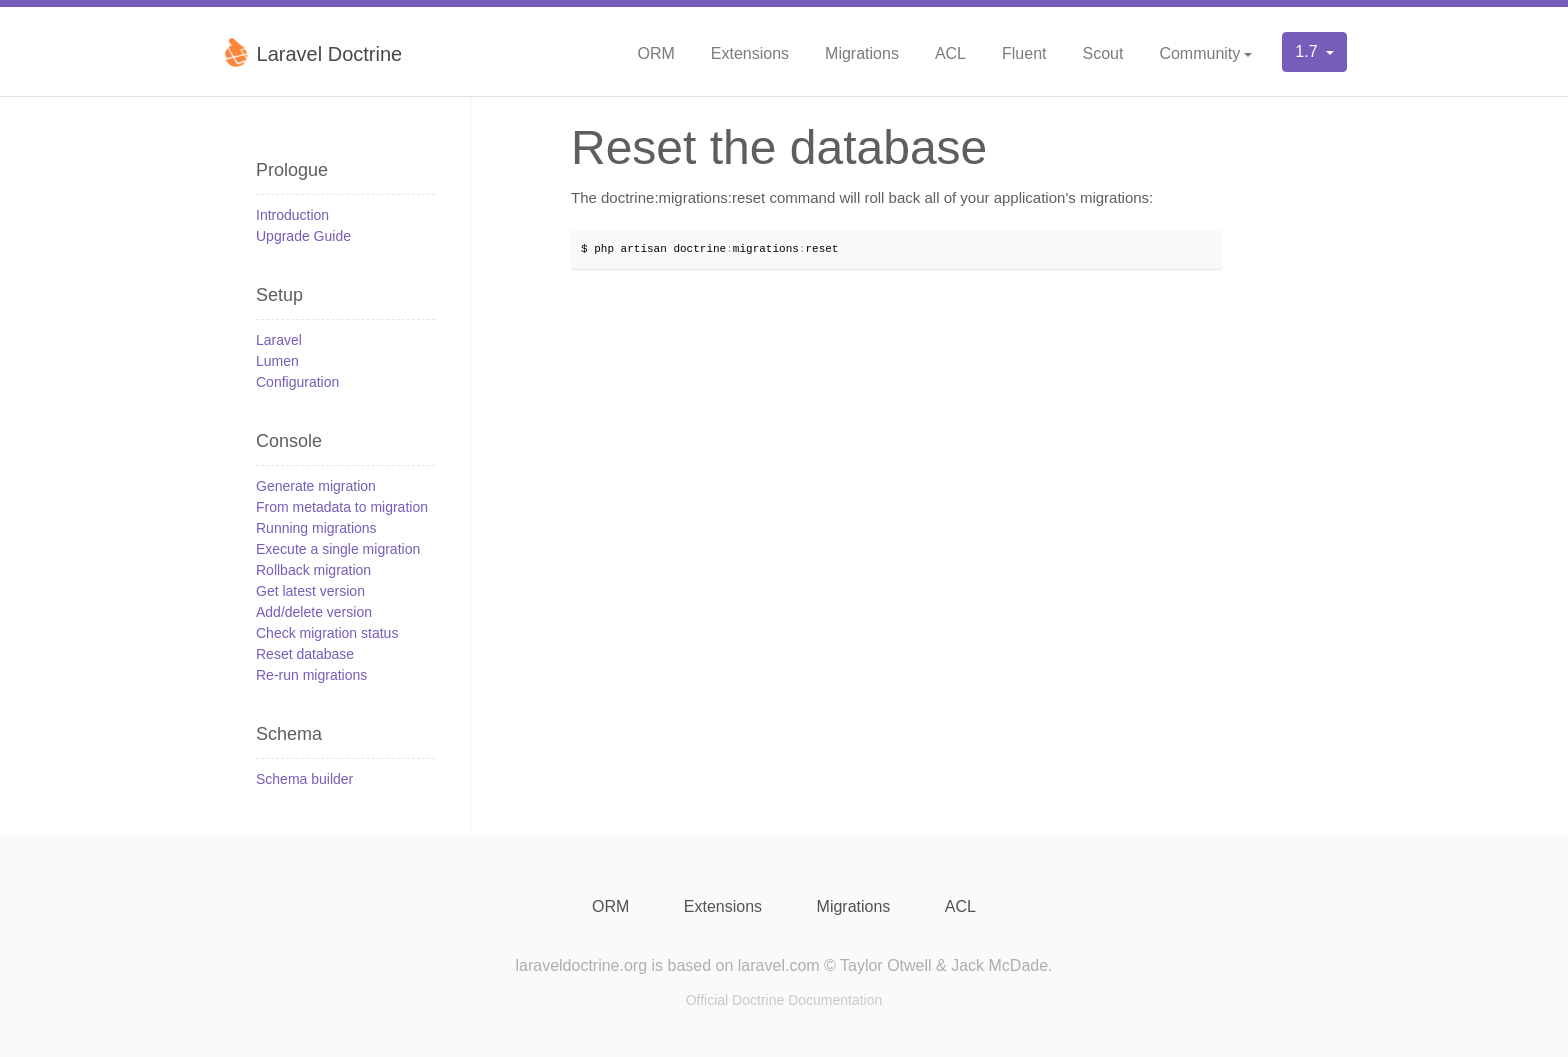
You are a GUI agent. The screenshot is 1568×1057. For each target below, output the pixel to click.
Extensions (750, 53)
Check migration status (327, 633)
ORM (655, 53)
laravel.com (779, 965)
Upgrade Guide (303, 236)
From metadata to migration (342, 507)
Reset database (305, 654)
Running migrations (316, 528)
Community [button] (1199, 53)
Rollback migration (313, 570)
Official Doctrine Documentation (784, 1000)
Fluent (1024, 53)
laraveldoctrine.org (581, 965)
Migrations (862, 53)
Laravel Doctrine (311, 52)
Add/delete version (314, 612)
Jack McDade (999, 965)
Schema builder (304, 779)
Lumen (277, 361)
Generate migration (316, 486)
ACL (950, 53)
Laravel (279, 340)
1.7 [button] (1308, 51)
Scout (1102, 53)
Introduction (292, 215)
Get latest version (310, 591)
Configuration (297, 382)
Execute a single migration (338, 549)
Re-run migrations (311, 675)
